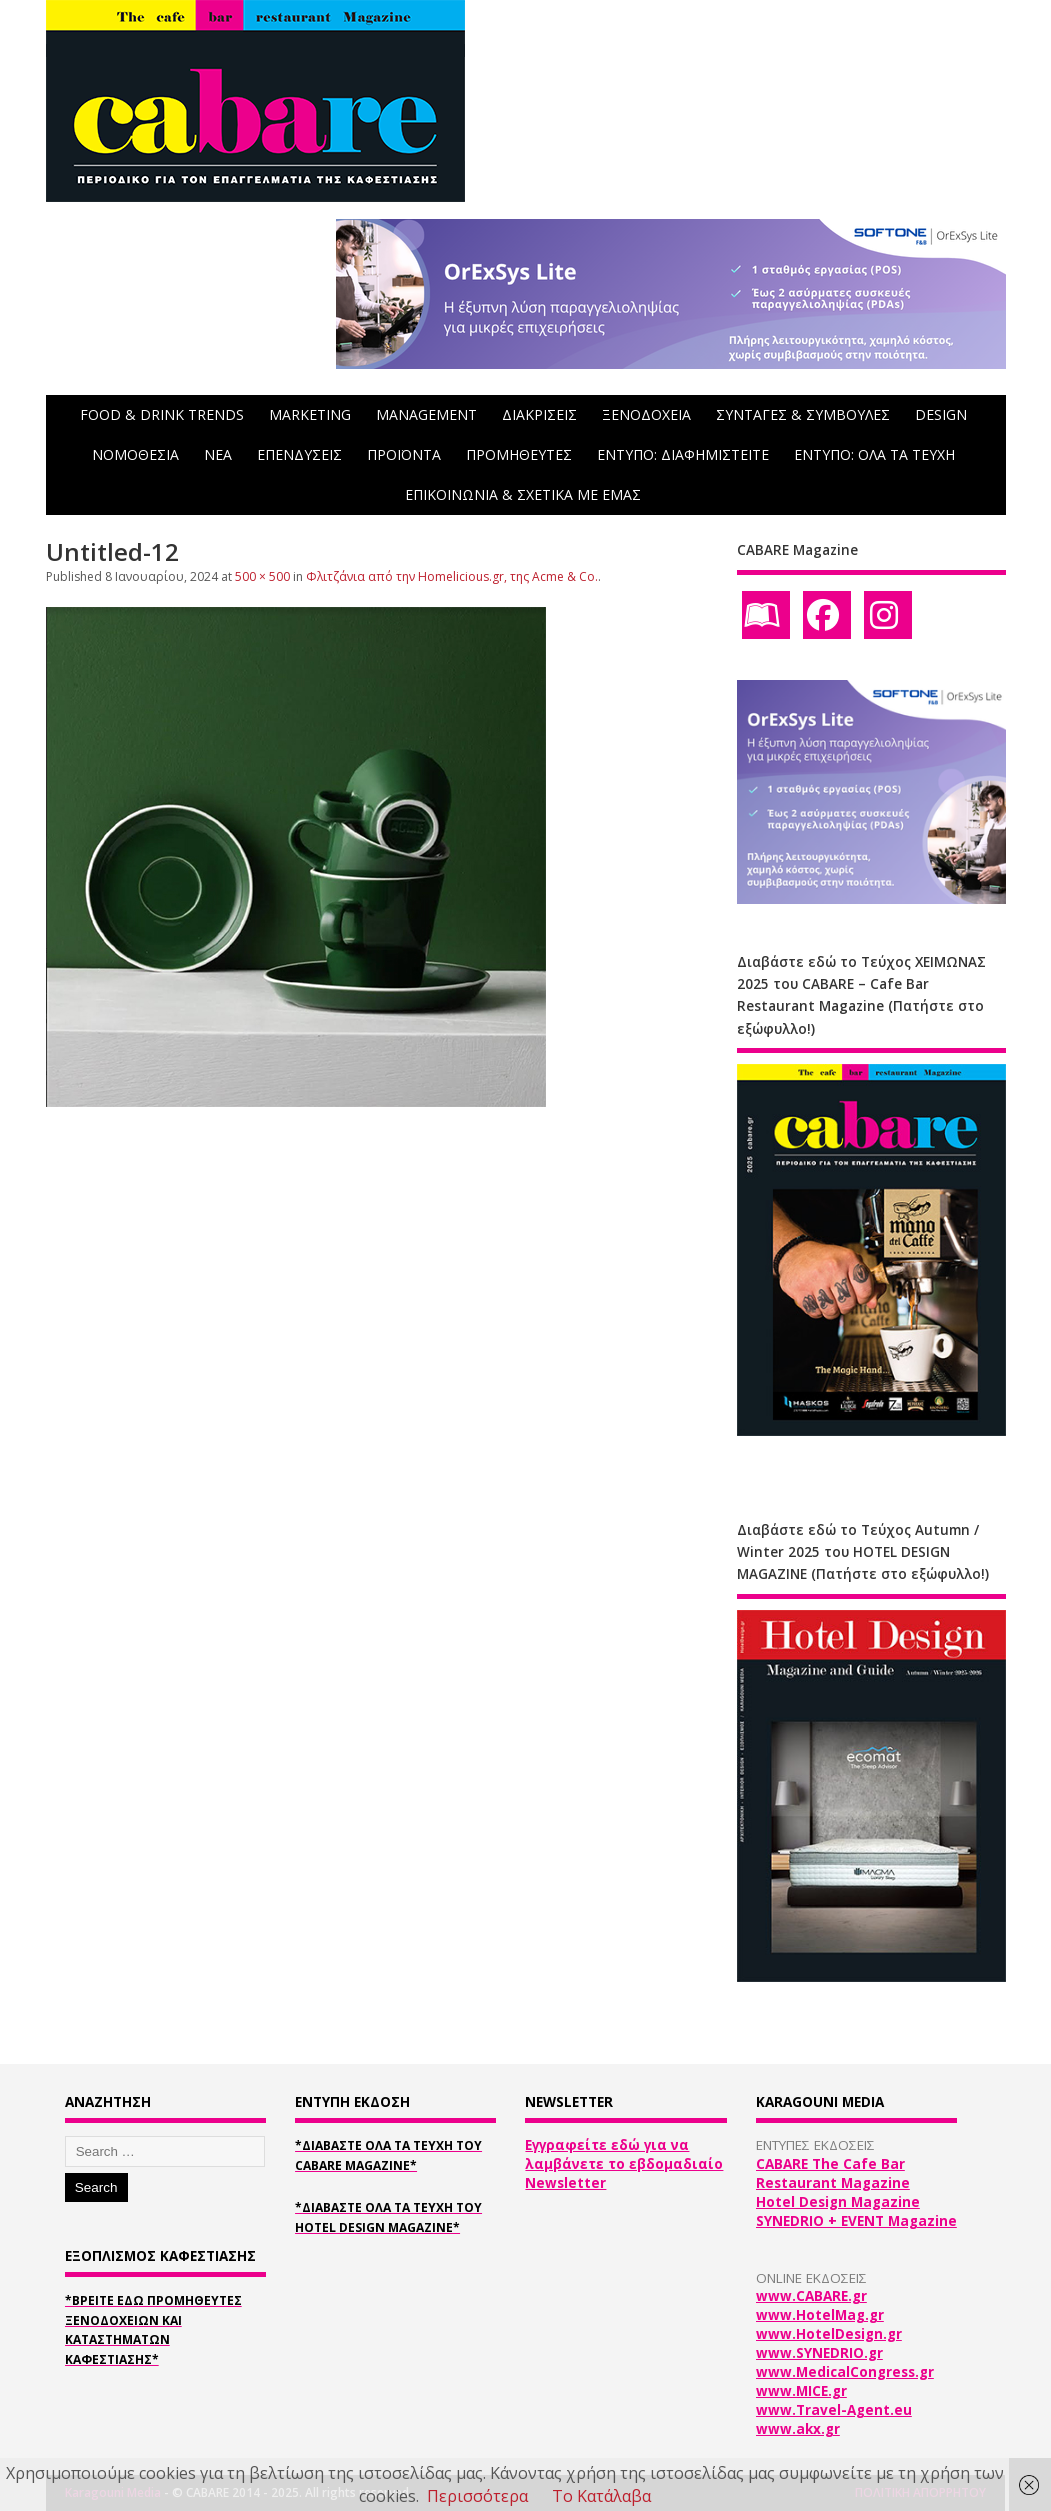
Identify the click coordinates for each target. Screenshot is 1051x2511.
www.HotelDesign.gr (829, 2334)
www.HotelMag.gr (820, 2315)
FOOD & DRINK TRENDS (162, 414)
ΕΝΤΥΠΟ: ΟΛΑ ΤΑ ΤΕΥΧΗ (874, 454)
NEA (218, 454)
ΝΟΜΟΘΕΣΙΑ (135, 454)
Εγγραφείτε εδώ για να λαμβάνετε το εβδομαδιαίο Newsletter (624, 2164)
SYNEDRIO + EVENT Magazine (856, 2221)
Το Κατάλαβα (601, 2496)
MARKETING (310, 414)
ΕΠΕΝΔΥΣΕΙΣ (299, 454)
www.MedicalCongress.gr (845, 2372)
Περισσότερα (477, 2496)
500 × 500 (262, 576)
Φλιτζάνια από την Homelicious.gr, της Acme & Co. (452, 576)
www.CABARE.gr (811, 2296)
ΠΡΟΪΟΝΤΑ (404, 454)
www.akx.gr (798, 2429)
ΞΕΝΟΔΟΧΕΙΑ (646, 414)
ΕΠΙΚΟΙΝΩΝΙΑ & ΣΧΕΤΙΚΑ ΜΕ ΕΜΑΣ (523, 494)
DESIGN (941, 414)
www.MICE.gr (801, 2391)
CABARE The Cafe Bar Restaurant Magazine (833, 2173)
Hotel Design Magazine (838, 2202)
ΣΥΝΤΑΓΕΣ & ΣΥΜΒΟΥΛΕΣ (803, 414)
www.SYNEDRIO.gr (819, 2353)
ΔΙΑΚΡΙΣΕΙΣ (539, 414)
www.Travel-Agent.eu (834, 2410)
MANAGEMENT (426, 414)
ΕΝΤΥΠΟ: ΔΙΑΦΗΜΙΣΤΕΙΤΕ (683, 454)
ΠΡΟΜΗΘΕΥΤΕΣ (519, 454)
